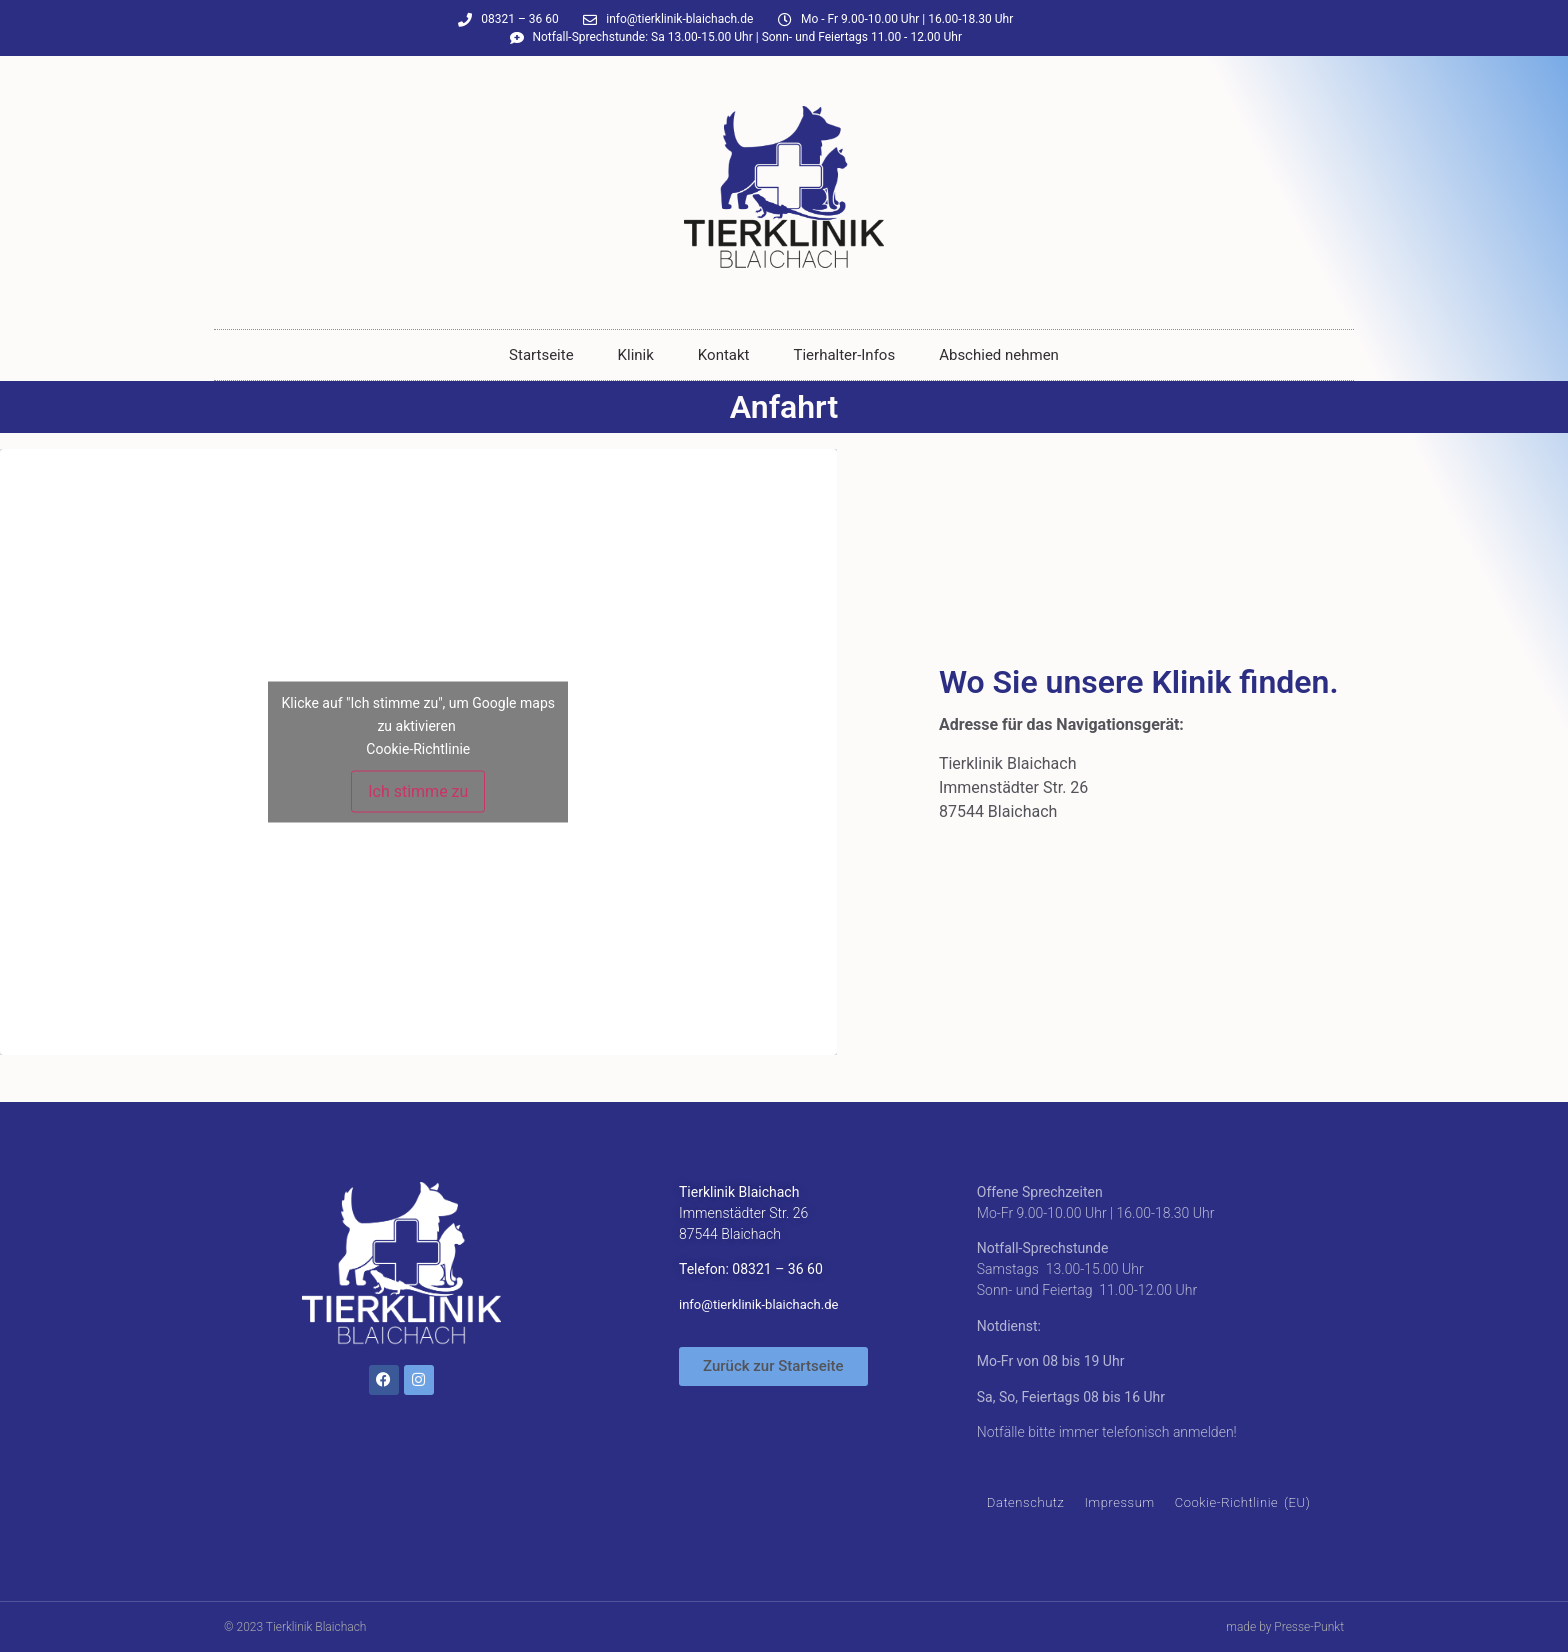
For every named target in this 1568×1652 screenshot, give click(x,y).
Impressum (1119, 1502)
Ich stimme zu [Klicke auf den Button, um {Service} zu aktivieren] (418, 791)
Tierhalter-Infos (845, 355)
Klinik (636, 355)
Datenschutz (1026, 1502)
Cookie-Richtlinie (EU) (1243, 1502)
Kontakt (724, 355)
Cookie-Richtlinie (418, 749)
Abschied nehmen (999, 355)
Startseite (541, 355)
